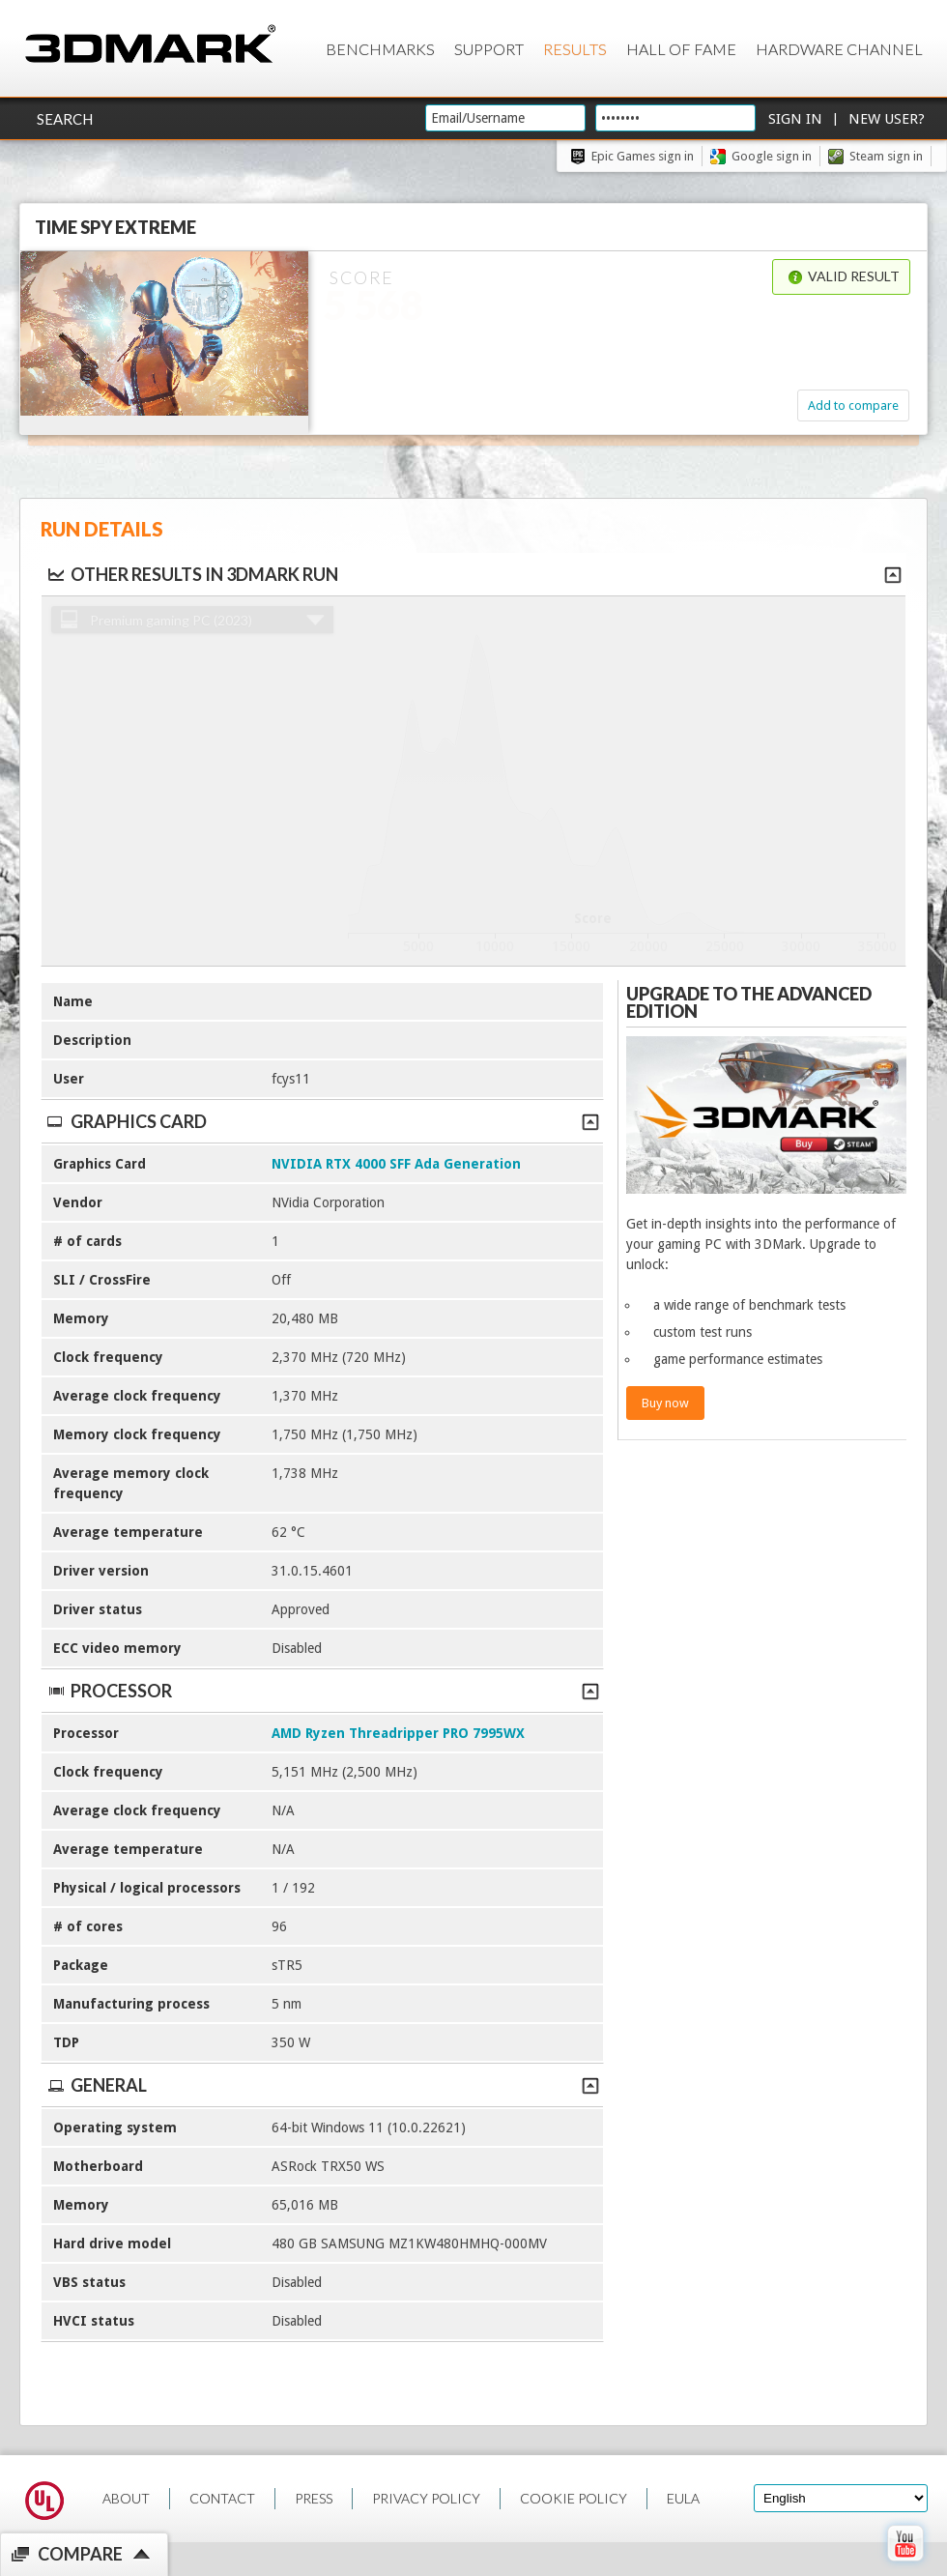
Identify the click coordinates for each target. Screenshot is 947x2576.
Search (65, 119)
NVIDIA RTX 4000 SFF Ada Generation (396, 1164)
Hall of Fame (681, 49)
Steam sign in (886, 156)
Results (575, 49)
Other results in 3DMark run (191, 574)
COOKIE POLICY (573, 2498)
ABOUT (126, 2498)
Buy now (665, 1403)
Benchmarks (380, 49)
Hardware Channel (839, 49)
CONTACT (222, 2498)
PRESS (313, 2498)
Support (489, 49)
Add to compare (853, 405)
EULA (683, 2498)
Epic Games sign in (642, 156)
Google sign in (772, 156)
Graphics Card (322, 1121)
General (322, 2085)
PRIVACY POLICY (426, 2498)
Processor (322, 1690)
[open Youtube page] (905, 2565)
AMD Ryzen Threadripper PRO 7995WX (398, 1733)
